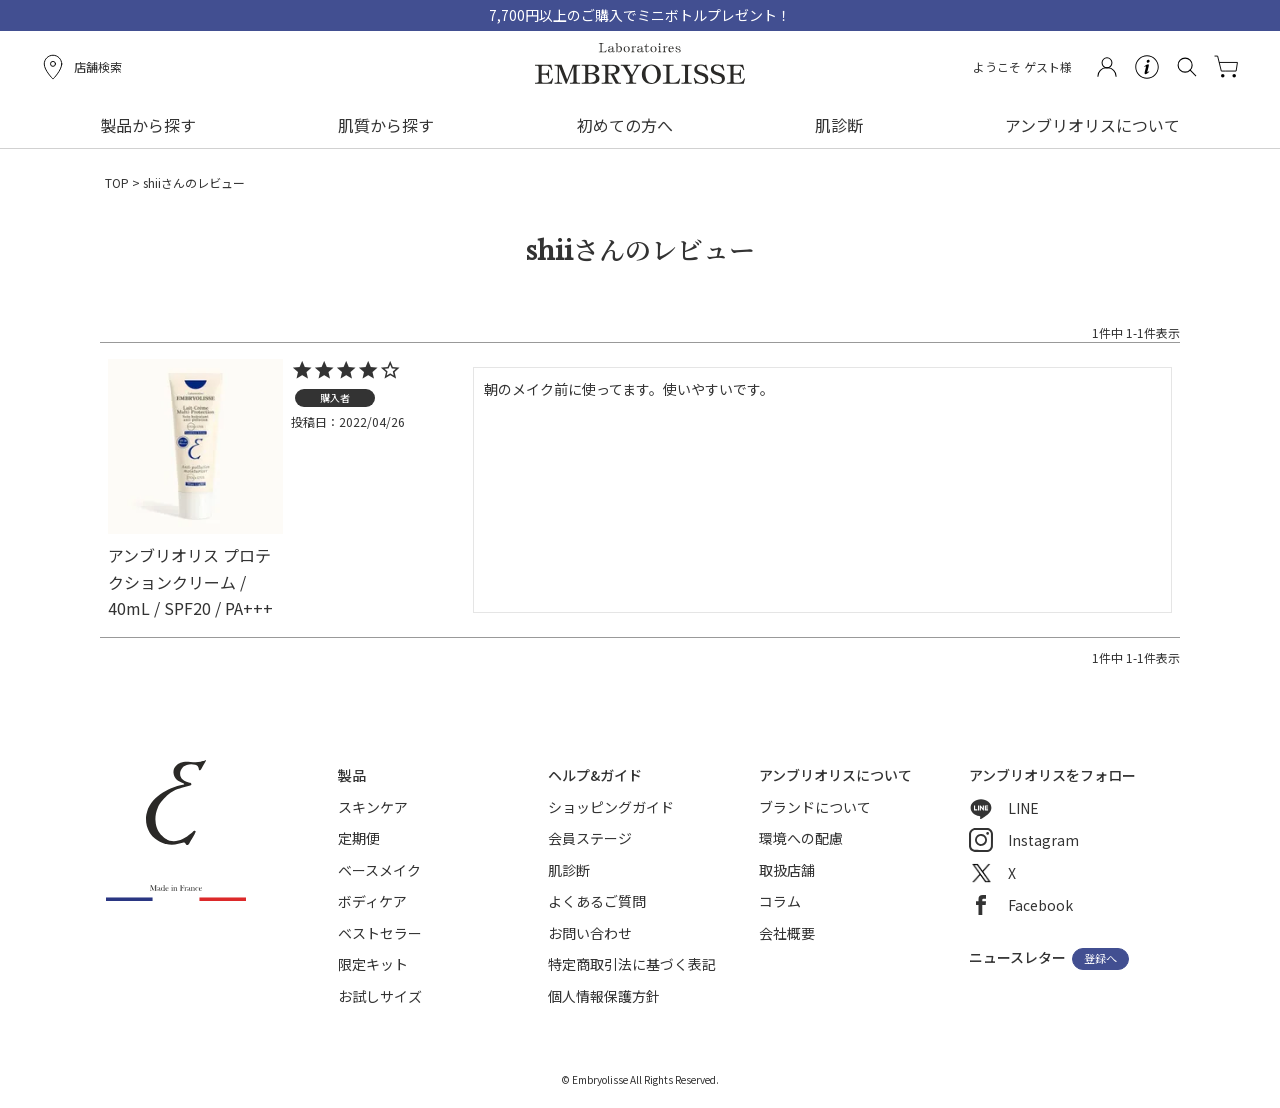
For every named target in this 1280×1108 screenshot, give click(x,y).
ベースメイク (379, 870)
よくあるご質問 (597, 901)
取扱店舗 (787, 870)
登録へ (1100, 959)
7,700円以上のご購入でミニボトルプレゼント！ (640, 15)
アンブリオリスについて (1092, 125)
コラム (780, 901)
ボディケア (372, 901)
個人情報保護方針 (604, 996)
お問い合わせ (590, 933)
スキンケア (373, 807)
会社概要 (787, 933)
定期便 (359, 838)
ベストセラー (380, 933)
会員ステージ (590, 838)
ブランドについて (815, 807)
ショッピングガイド (611, 807)
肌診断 (839, 125)
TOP (117, 182)
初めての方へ (625, 125)
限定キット (373, 964)
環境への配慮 (801, 838)
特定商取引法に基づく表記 (632, 964)
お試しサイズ (380, 996)
